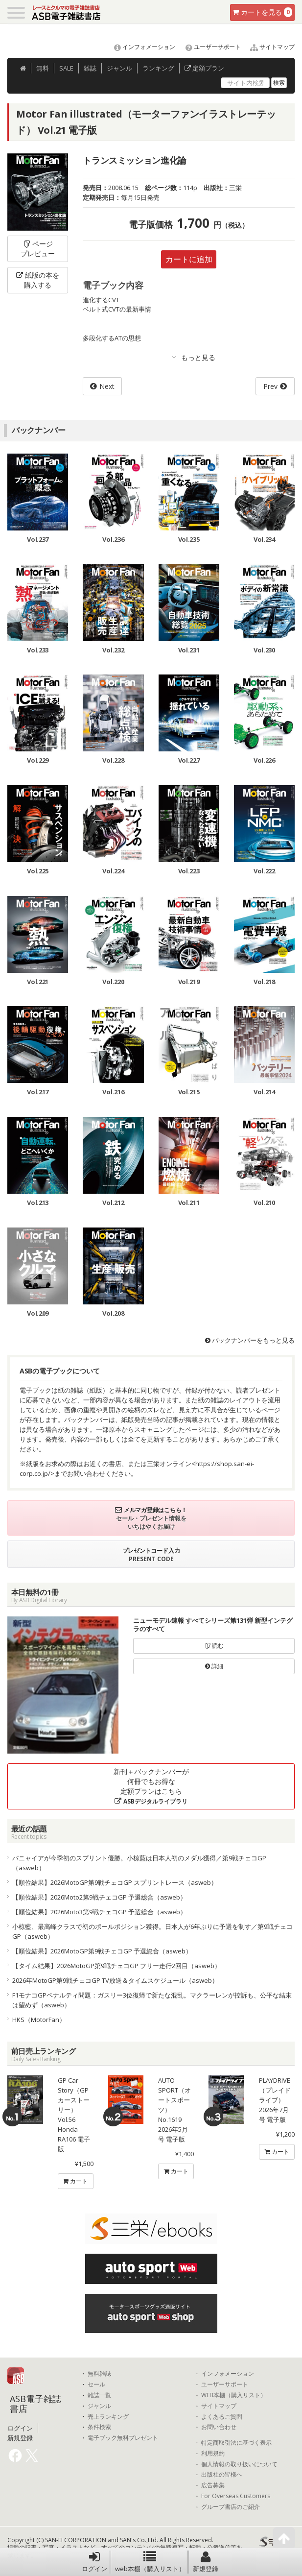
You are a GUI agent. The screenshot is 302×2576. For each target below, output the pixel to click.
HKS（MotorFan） (39, 2019)
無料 (42, 68)
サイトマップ (268, 47)
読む (214, 1645)
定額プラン (204, 68)
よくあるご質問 (221, 2417)
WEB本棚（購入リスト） (233, 2395)
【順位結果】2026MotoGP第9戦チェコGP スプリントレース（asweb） (114, 1882)
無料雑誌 (99, 2374)
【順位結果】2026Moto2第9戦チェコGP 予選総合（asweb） (99, 1897)
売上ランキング (108, 2417)
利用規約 (213, 2453)
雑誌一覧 (99, 2395)
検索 (279, 82)
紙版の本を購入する (37, 279)
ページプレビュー (38, 248)
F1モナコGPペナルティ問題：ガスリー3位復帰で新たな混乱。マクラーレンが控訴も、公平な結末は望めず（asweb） (152, 2000)
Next (107, 386)
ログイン (94, 2562)
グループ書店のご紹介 (230, 2507)
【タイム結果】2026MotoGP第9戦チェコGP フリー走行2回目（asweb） (116, 1965)
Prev (270, 386)
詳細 (214, 1666)
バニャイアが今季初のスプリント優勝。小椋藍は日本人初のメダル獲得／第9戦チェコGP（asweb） (139, 1863)
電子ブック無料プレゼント (123, 2438)
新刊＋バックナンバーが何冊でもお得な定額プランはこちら (151, 1786)
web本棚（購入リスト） (150, 2562)
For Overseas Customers (235, 2496)
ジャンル (119, 68)
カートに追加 (188, 259)
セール (96, 2384)
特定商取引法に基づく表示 (236, 2443)
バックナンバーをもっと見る (250, 1340)
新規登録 (205, 2562)
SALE (66, 68)
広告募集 (213, 2485)
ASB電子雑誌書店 (35, 2403)
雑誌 (90, 68)
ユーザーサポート (209, 47)
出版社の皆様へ (221, 2475)
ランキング (158, 68)
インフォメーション (140, 47)
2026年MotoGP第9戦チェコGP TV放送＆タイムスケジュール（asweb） (115, 1980)
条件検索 (99, 2427)
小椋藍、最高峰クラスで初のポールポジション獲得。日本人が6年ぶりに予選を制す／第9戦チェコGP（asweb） (152, 1931)
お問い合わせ (218, 2427)
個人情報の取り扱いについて (239, 2464)
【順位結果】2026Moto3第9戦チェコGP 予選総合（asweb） (99, 1911)
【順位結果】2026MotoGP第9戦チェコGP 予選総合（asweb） (102, 1951)
